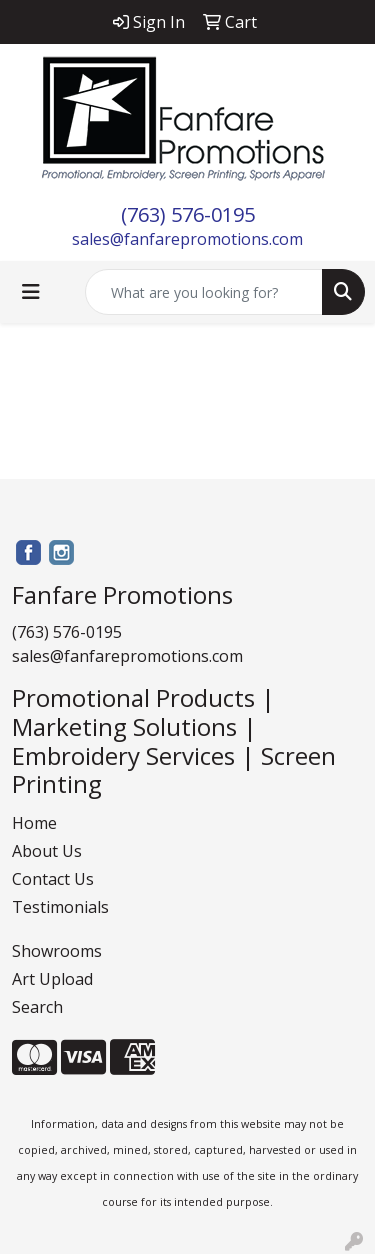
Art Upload (52, 979)
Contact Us (53, 879)
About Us (47, 851)
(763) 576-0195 (188, 214)
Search (37, 1007)
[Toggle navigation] (31, 292)
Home (34, 823)
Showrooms (57, 951)
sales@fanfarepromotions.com (187, 239)
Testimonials (60, 907)
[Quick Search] (204, 292)
